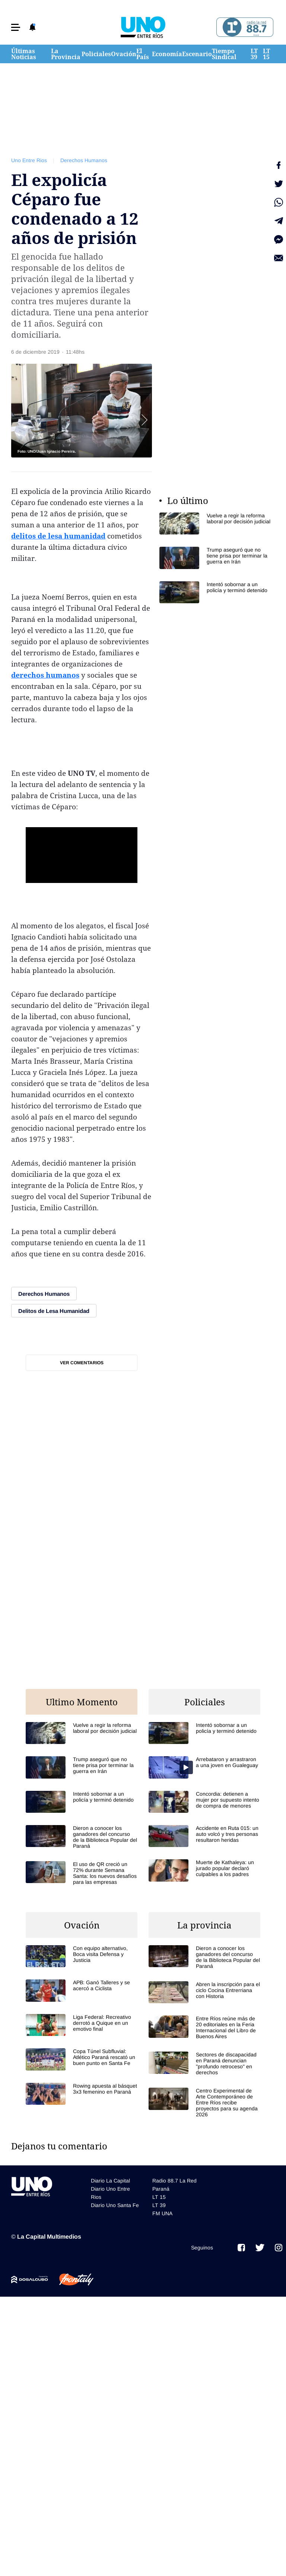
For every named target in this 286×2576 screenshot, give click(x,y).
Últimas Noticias (23, 54)
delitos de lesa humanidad (58, 536)
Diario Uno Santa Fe (115, 2205)
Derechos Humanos (83, 160)
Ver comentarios (82, 1362)
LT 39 (254, 54)
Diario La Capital (110, 2181)
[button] (15, 27)
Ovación (123, 54)
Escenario (197, 54)
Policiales (96, 54)
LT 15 (266, 54)
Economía (167, 54)
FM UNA (162, 2213)
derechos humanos (45, 675)
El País (142, 54)
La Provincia (65, 54)
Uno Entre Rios (29, 160)
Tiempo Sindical (224, 54)
